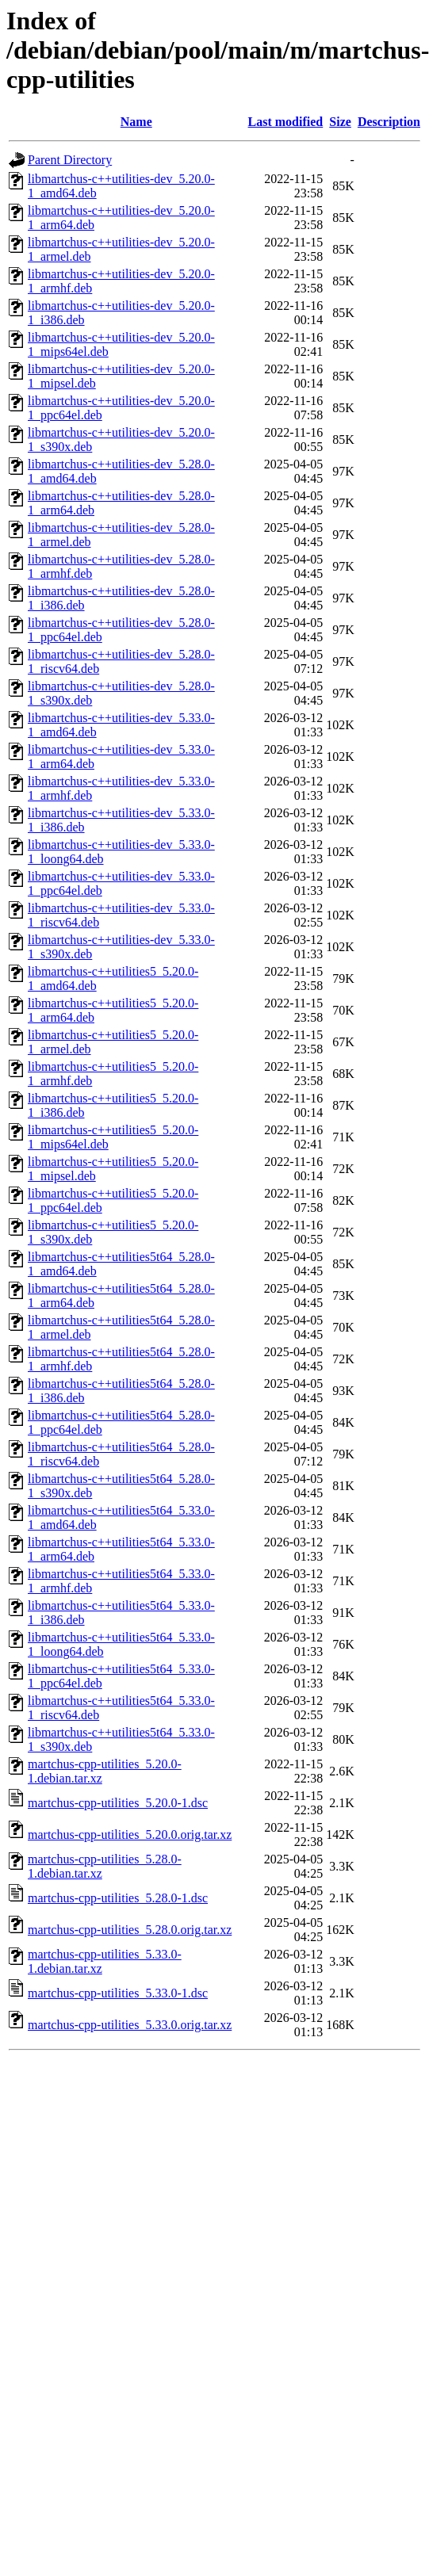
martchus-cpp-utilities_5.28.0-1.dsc (118, 1898)
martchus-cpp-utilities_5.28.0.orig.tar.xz (130, 1929)
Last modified (286, 121)
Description (389, 121)
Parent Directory (70, 159)
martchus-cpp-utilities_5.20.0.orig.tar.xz (130, 1834)
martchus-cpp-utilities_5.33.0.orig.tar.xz (130, 2024)
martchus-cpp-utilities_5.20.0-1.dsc (118, 1803)
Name (136, 121)
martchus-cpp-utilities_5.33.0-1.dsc (118, 1993)
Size (340, 121)
